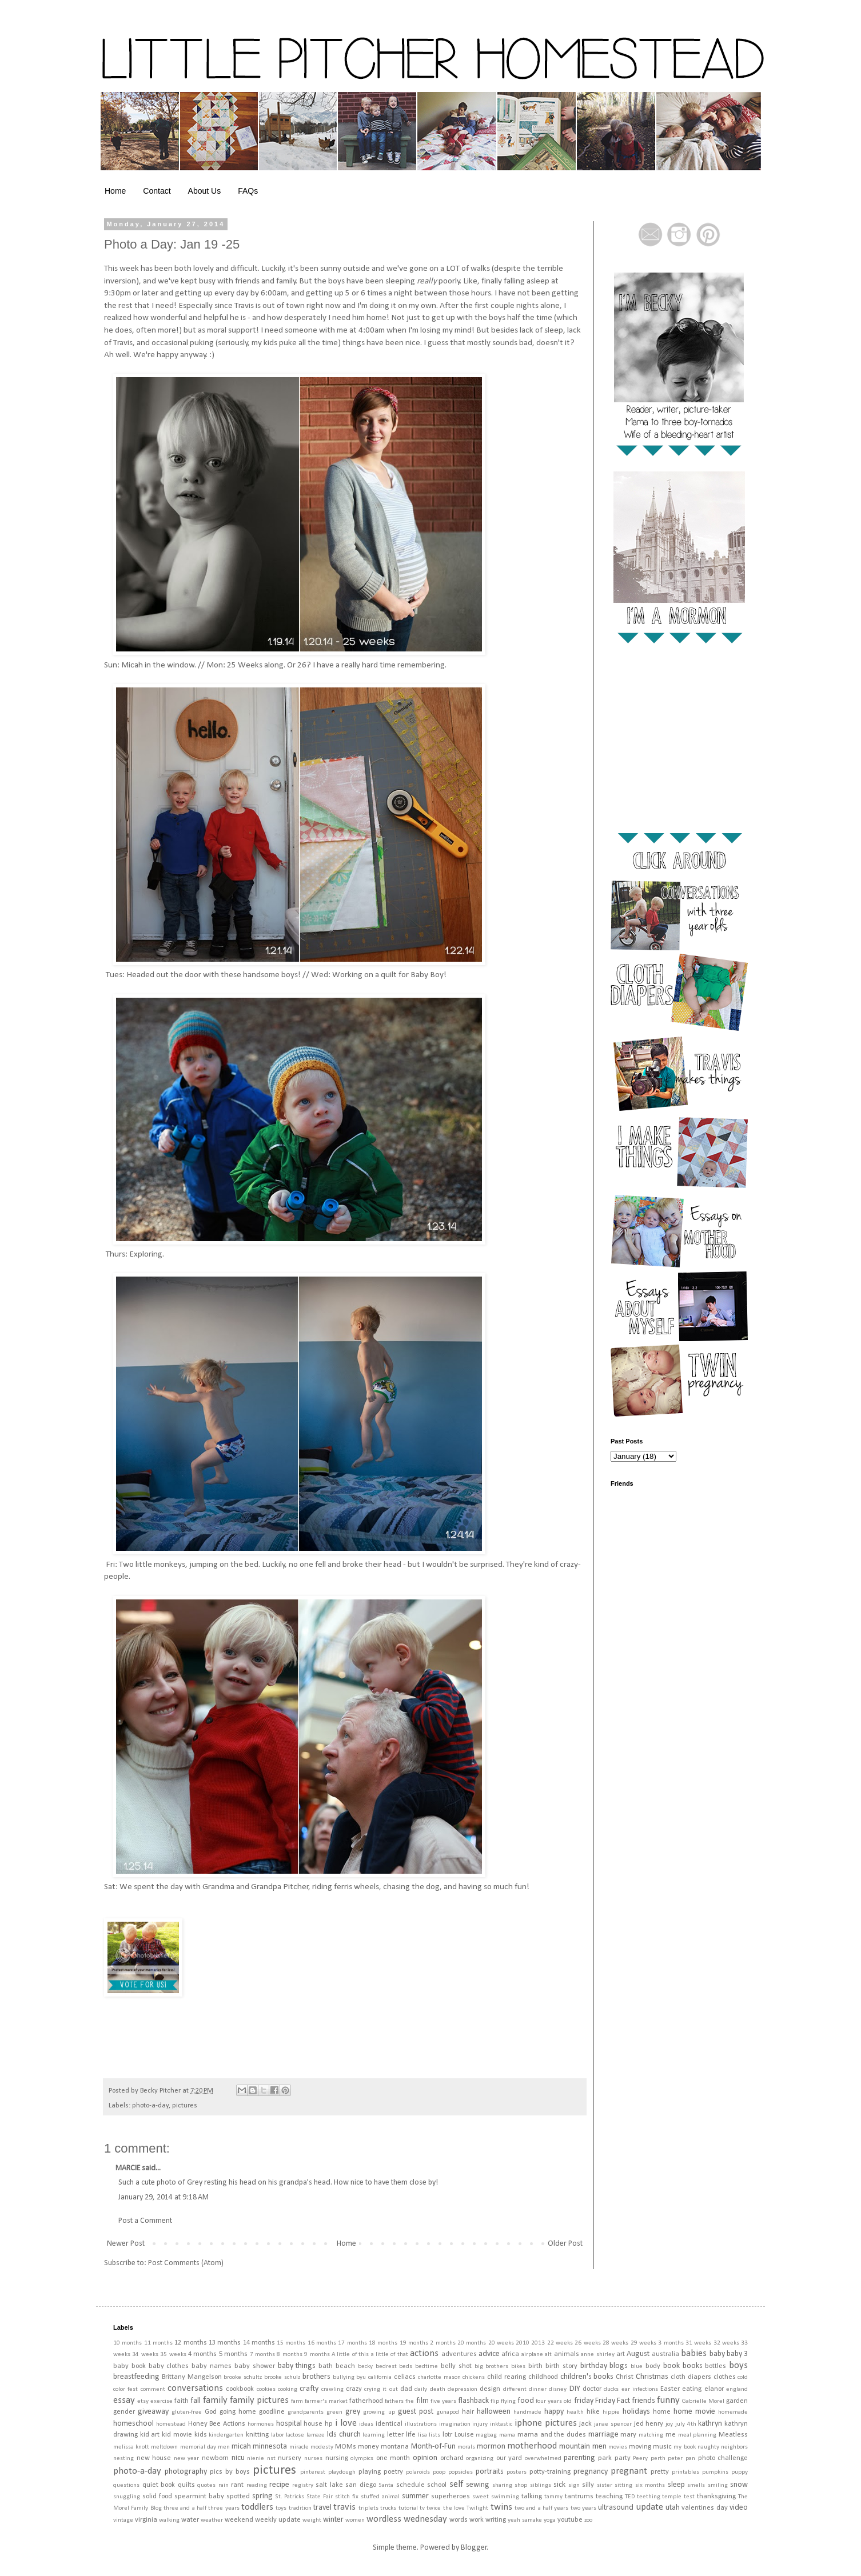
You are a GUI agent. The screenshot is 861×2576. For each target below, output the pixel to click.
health (575, 2412)
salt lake (329, 2485)
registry (302, 2485)
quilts (186, 2485)
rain (223, 2485)
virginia (146, 2520)
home (662, 2412)
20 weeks (501, 2343)
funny (668, 2400)
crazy (354, 2389)
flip (495, 2401)
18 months (383, 2343)
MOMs (345, 2446)
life (411, 2434)
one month (393, 2458)
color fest (125, 2389)
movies (617, 2447)
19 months (414, 2343)
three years (223, 2508)
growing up (378, 2412)
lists (434, 2435)
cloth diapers (691, 2377)
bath (325, 2366)
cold (743, 2377)
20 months (471, 2343)
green (334, 2412)
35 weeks (173, 2354)
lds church (344, 2434)
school (437, 2485)
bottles (715, 2366)
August (638, 2354)
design (490, 2389)
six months (650, 2485)
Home (115, 190)
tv (422, 2508)
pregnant (629, 2471)
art (620, 2354)
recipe (279, 2485)
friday (583, 2401)
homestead (171, 2424)
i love (346, 2423)
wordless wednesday (406, 2519)
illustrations (421, 2424)
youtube (570, 2520)
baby (717, 2354)
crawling (332, 2389)
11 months (158, 2343)
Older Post (565, 2243)
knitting (257, 2434)
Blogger (474, 2547)
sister (604, 2485)
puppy (739, 2472)
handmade (527, 2412)
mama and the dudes (551, 2434)
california (380, 2377)
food (525, 2401)
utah (672, 2507)
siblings (540, 2485)
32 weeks (726, 2343)
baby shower (254, 2366)
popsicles (460, 2472)
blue (637, 2366)
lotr (447, 2434)
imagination (455, 2424)
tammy (553, 2497)
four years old (554, 2401)
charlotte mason (439, 2377)
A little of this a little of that (370, 2354)
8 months (289, 2354)
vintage (123, 2520)
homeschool (133, 2423)
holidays (636, 2411)
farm (297, 2401)
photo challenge (723, 2458)
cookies (266, 2389)
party (623, 2458)
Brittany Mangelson (192, 2377)
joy (669, 2424)
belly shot (456, 2366)
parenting (579, 2458)
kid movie (177, 2434)
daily (420, 2389)
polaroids (418, 2472)
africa (510, 2354)
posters (517, 2472)
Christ (624, 2377)
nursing (336, 2458)
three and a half (185, 2508)
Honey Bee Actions (217, 2424)
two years (583, 2508)
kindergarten (226, 2435)
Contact (156, 190)
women (355, 2520)
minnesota (270, 2446)
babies (694, 2353)
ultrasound (615, 2507)
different (515, 2389)
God (211, 2412)
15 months (291, 2343)
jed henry (649, 2424)
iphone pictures (546, 2423)
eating (691, 2389)
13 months (225, 2342)
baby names (212, 2366)
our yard (509, 2458)
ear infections (639, 2389)
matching (651, 2435)
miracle (299, 2447)
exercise (161, 2401)
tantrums (579, 2496)
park (605, 2458)
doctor (592, 2389)
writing (495, 2520)
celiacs (405, 2377)
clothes (724, 2377)
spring (262, 2496)
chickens (474, 2377)
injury (480, 2424)
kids (200, 2434)
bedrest (386, 2366)
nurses (313, 2458)
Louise (464, 2434)
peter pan (681, 2458)
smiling (718, 2485)
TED (630, 2497)
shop (521, 2485)
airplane (532, 2354)
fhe (409, 2401)
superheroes (450, 2496)
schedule (410, 2485)
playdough (342, 2472)
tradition (300, 2508)
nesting (123, 2458)
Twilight (477, 2508)
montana (395, 2446)
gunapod (447, 2412)
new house (154, 2458)
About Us (204, 190)
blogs (618, 2366)
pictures (184, 2105)
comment (153, 2389)
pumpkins (715, 2472)
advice (489, 2354)
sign (574, 2485)
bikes (518, 2366)
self (456, 2484)
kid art (150, 2434)
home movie (694, 2411)
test (689, 2497)
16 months (322, 2343)
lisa (422, 2435)
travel (322, 2507)
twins (501, 2507)
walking (169, 2520)
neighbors (734, 2447)
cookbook (240, 2389)
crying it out (381, 2389)
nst (271, 2458)
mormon (491, 2446)
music (662, 2446)
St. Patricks (290, 2497)
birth (535, 2366)
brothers (316, 2377)
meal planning (697, 2435)
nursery (289, 2458)
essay (124, 2400)
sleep (676, 2485)
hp (329, 2424)
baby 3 (737, 2354)
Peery (640, 2458)
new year (187, 2458)
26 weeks (587, 2343)
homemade (733, 2412)
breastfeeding (136, 2377)
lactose (295, 2435)
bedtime (426, 2366)
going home (238, 2412)
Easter (670, 2389)
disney (558, 2389)
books (693, 2366)
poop (439, 2472)
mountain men (582, 2446)
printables (685, 2472)
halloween (494, 2411)
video (739, 2507)
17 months (352, 2343)
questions (126, 2485)
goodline (272, 2412)
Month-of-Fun (433, 2446)
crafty (309, 2389)
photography (186, 2471)
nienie (255, 2458)
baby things (297, 2366)
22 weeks (560, 2343)
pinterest (312, 2472)
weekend (239, 2520)
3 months (670, 2343)
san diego (360, 2485)
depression (462, 2389)
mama (507, 2435)
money (368, 2446)
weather (212, 2520)
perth (658, 2458)
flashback (473, 2401)
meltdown (164, 2447)
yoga (550, 2520)
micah (241, 2446)
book (671, 2366)
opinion (425, 2458)
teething (648, 2497)
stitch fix (346, 2497)
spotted (238, 2496)
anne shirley (597, 2354)
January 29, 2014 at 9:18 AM (163, 2197)
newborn (215, 2458)
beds (405, 2366)
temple (671, 2497)
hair (468, 2412)
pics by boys (230, 2472)
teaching (609, 2496)
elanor (714, 2389)
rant (237, 2485)
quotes (206, 2485)
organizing (479, 2458)
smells (696, 2485)
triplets (368, 2508)
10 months (127, 2343)
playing (369, 2472)
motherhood (532, 2446)
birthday (593, 2366)
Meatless (733, 2434)
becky (365, 2366)
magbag (486, 2435)
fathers (394, 2401)
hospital (289, 2423)
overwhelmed (543, 2458)
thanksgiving (716, 2496)
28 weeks (615, 2343)
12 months (190, 2342)
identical (389, 2424)
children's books (587, 2377)
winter (333, 2519)
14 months (259, 2342)
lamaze (315, 2435)
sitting (623, 2485)
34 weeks (145, 2354)
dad (406, 2389)
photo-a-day (150, 2105)
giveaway (153, 2411)
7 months (262, 2354)
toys (281, 2508)
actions (424, 2353)
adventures (459, 2354)
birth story (561, 2366)
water (190, 2520)
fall (195, 2401)
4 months (202, 2354)
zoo (588, 2520)
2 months (442, 2343)
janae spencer (613, 2424)
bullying (343, 2377)
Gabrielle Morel (703, 2401)
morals (466, 2447)
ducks (611, 2389)
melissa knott (131, 2447)
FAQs (248, 190)
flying (508, 2401)
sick (559, 2485)
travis (344, 2507)
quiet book (159, 2485)
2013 (538, 2343)
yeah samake (525, 2520)
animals (566, 2354)
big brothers (492, 2366)
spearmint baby (199, 2496)
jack (585, 2424)
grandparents (306, 2412)
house (313, 2424)
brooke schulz (282, 2377)
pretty (660, 2472)
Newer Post (126, 2243)
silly (588, 2485)
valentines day (704, 2508)
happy (554, 2411)
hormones (261, 2424)
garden (737, 2401)
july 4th (685, 2424)
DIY (574, 2389)
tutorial (408, 2508)
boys (738, 2365)
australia (665, 2354)
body (652, 2366)
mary (628, 2434)
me (670, 2434)
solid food (157, 2496)
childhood (543, 2377)
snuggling (126, 2497)
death (437, 2389)
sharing (502, 2485)
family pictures (259, 2400)
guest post (415, 2411)
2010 (522, 2343)
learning (373, 2435)
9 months (316, 2354)
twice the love (445, 2508)
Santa (385, 2485)
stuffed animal (380, 2497)
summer (415, 2496)
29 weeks (643, 2343)
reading (256, 2485)
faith (181, 2401)
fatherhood (366, 2401)
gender (124, 2412)
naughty (708, 2447)
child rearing (506, 2377)
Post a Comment (145, 2221)
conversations (195, 2388)
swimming (505, 2497)
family (215, 2400)
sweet (480, 2497)
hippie (611, 2412)
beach (345, 2366)
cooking (287, 2389)
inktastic (501, 2424)
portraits (490, 2471)
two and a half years (541, 2508)
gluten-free (187, 2412)
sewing (477, 2485)
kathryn (710, 2423)
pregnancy (590, 2471)
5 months (233, 2354)
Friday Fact (612, 2401)
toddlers (257, 2507)
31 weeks (698, 2343)
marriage (603, 2434)
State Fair (319, 2497)
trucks (388, 2508)
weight (311, 2520)
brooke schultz (243, 2377)
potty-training (550, 2472)
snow (739, 2485)
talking (531, 2496)
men (224, 2447)
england (737, 2389)
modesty (321, 2447)
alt (548, 2354)
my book (684, 2447)
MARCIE (127, 2168)
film (422, 2401)
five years (443, 2401)
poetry (393, 2472)
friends (643, 2401)
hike (593, 2412)
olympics (361, 2458)
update (649, 2507)
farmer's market (326, 2401)
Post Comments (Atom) (186, 2263)
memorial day (198, 2447)
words (458, 2520)
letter (395, 2434)
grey (352, 2411)
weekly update (278, 2520)
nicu (238, 2458)
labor (277, 2435)
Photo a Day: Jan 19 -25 (172, 244)
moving (640, 2446)
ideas (366, 2424)
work (476, 2520)
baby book (129, 2366)
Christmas (652, 2377)
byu (361, 2377)
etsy (143, 2401)
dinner (538, 2389)
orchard (452, 2458)
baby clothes (169, 2366)
